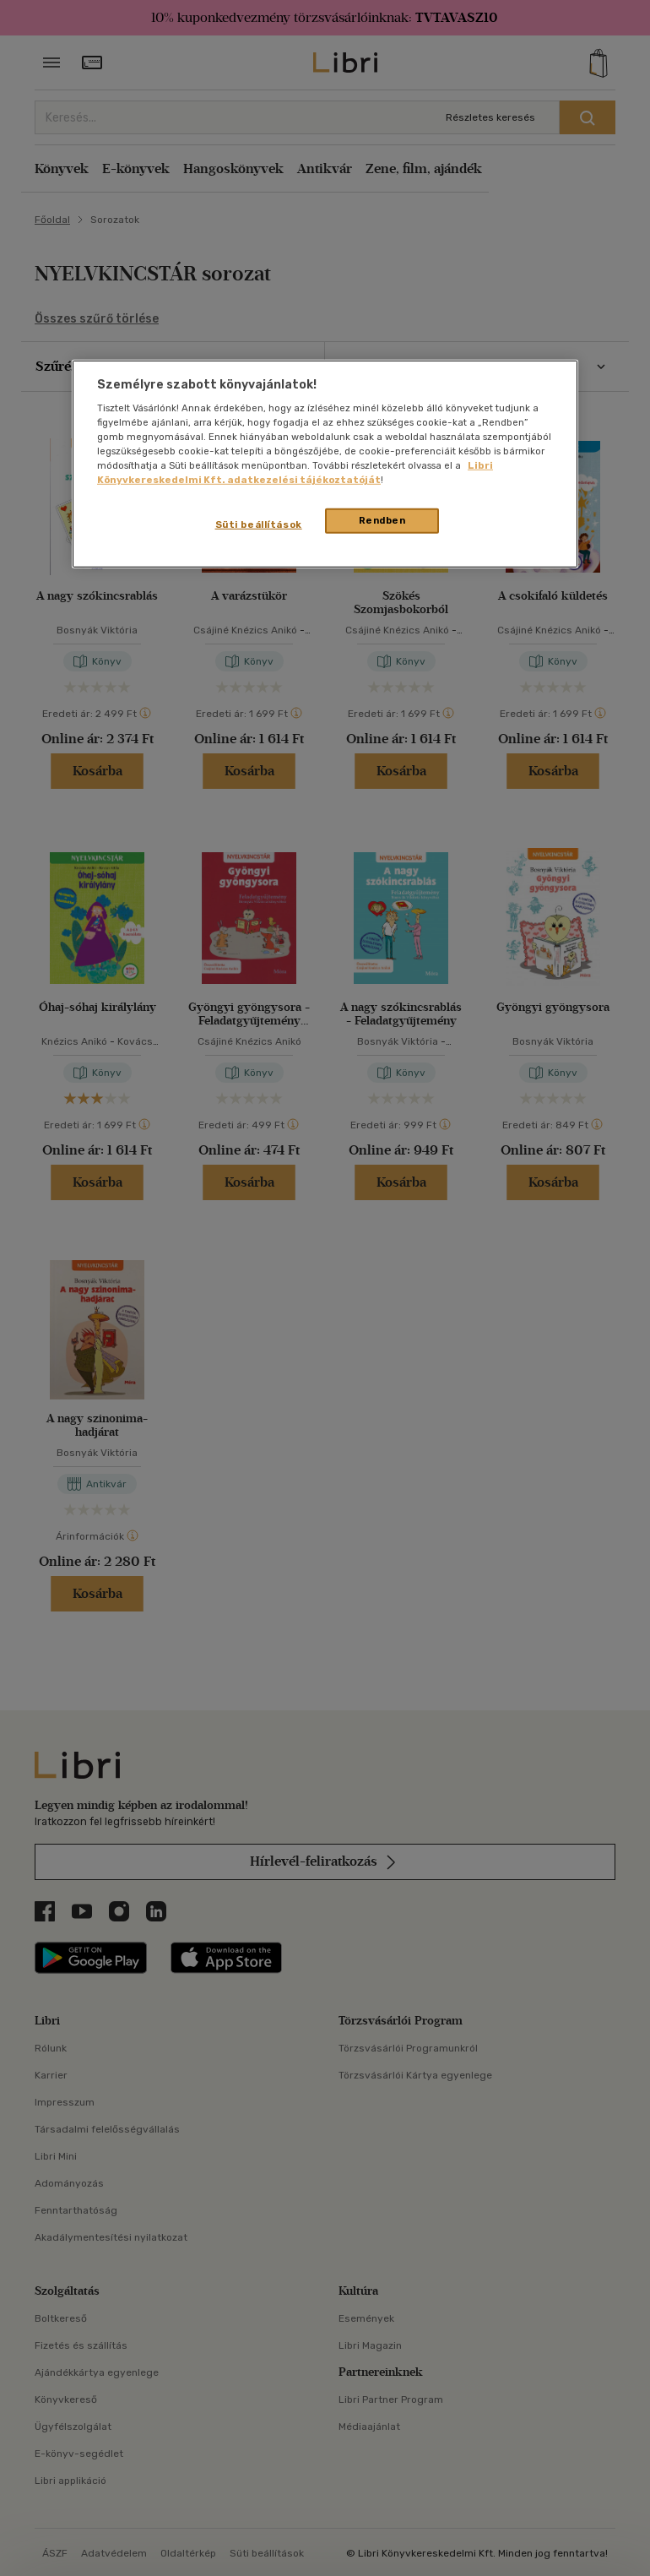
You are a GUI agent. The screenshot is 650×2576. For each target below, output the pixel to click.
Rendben (382, 520)
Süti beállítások (258, 524)
